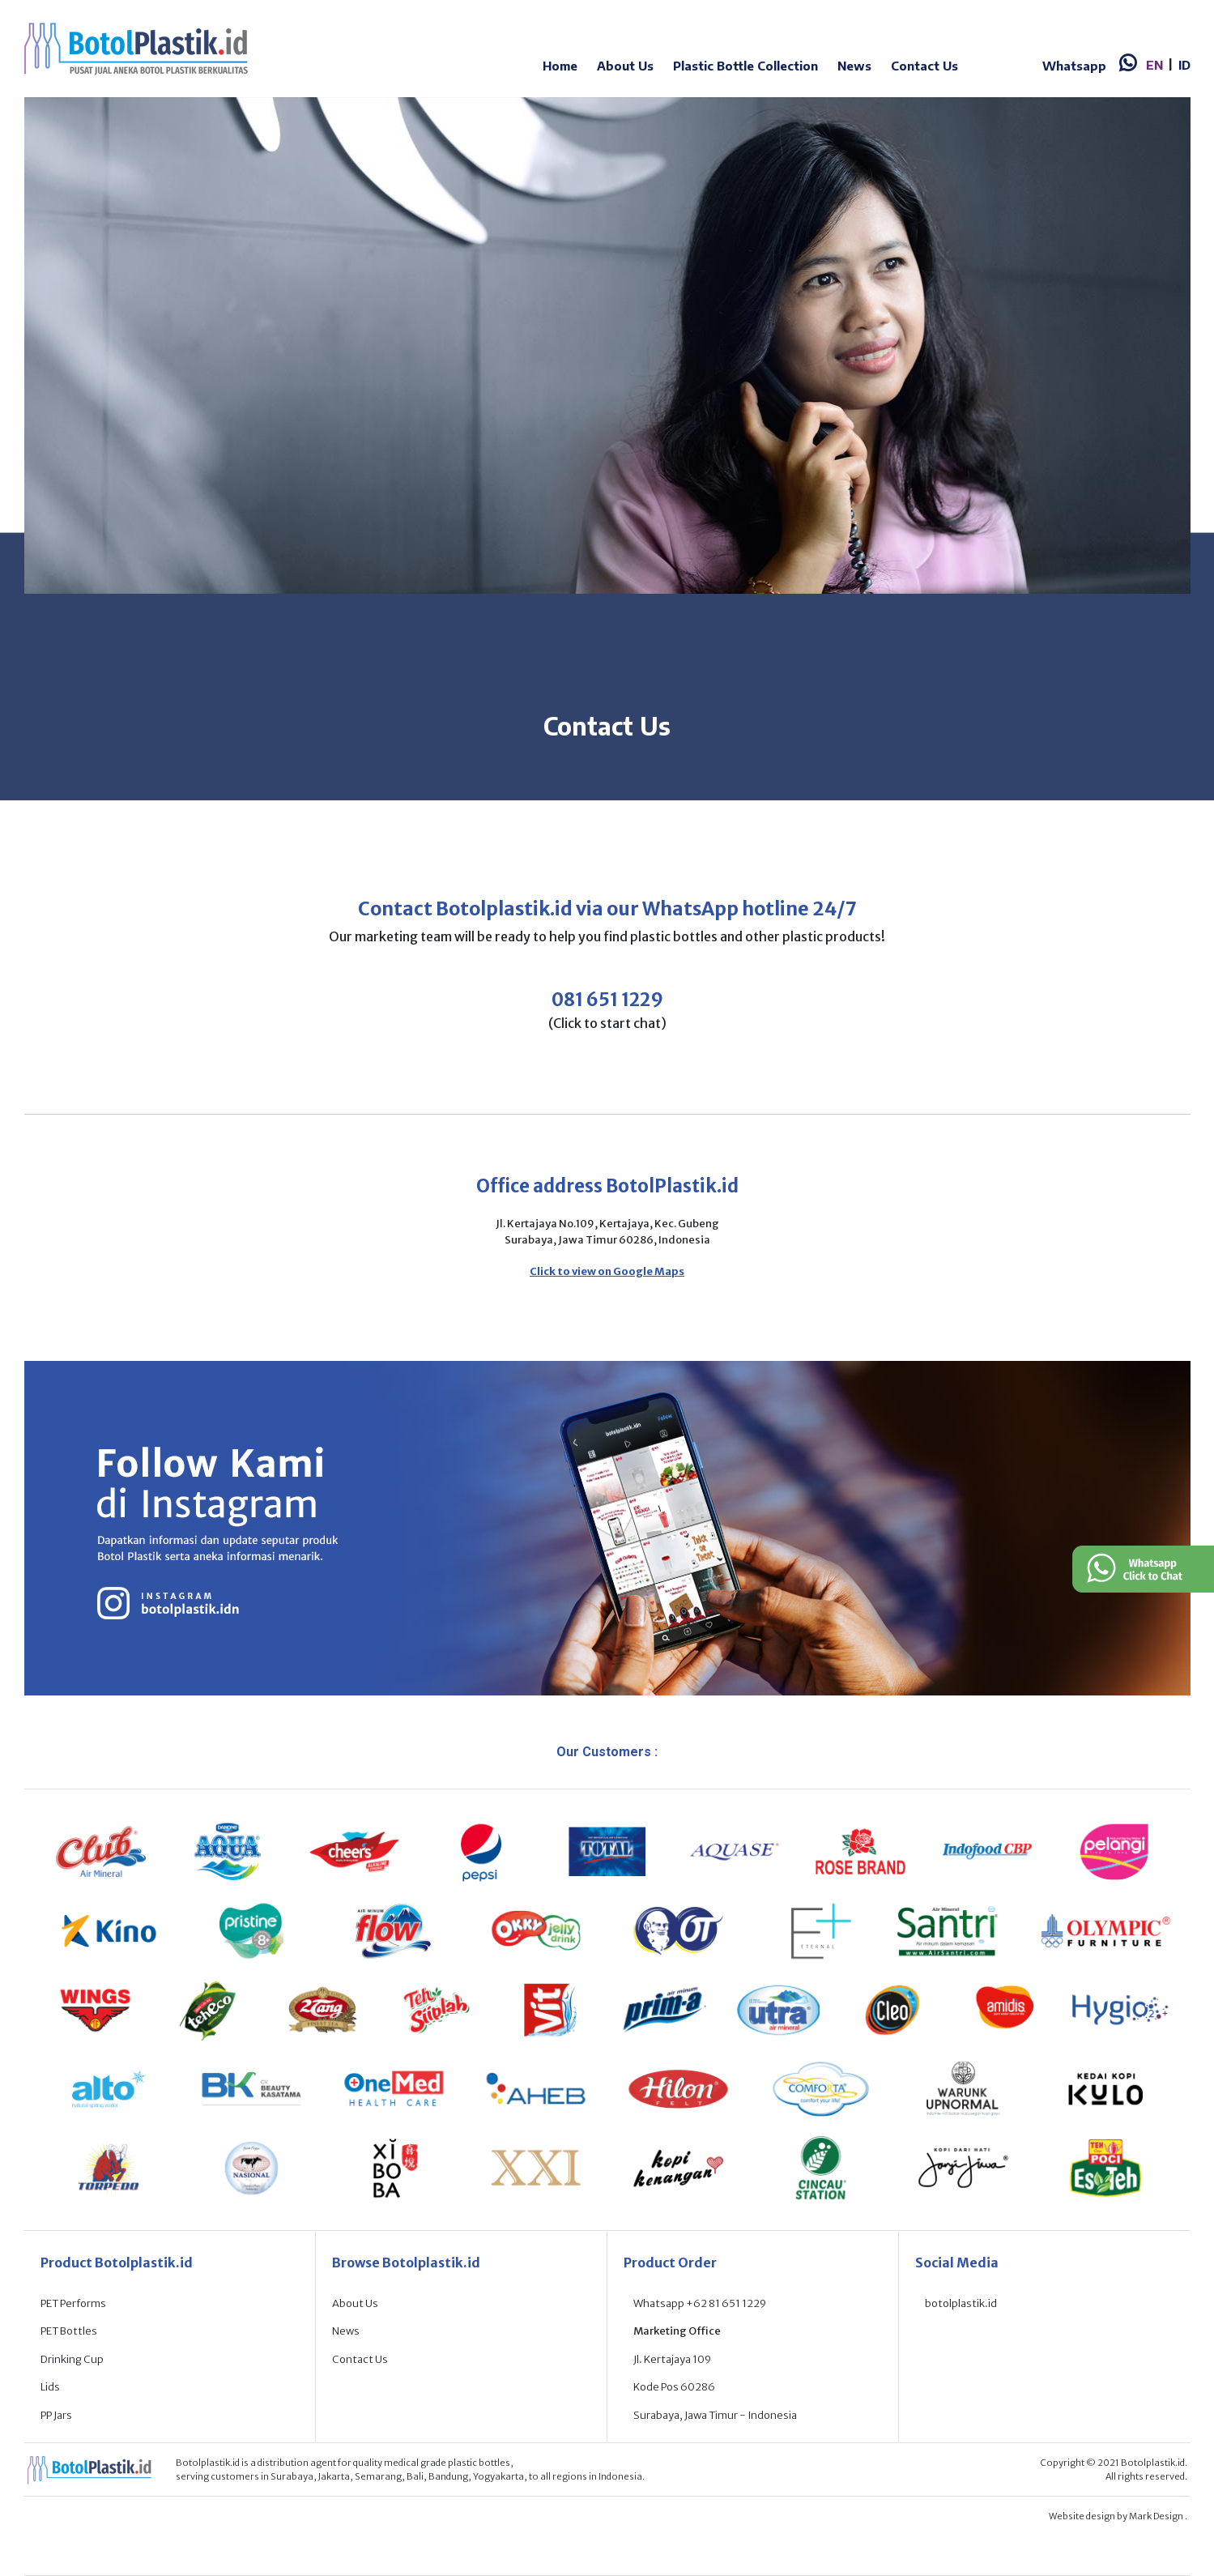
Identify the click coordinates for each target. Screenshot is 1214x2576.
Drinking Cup (72, 2359)
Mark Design (1157, 2516)
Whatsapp (1074, 65)
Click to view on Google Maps (607, 1271)
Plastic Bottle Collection (745, 65)
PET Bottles (68, 2331)
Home (560, 65)
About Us (625, 65)
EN (1154, 65)
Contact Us (924, 65)
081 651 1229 (607, 999)
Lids (50, 2387)
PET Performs (73, 2303)
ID (1184, 65)
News (854, 65)
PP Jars (56, 2415)
